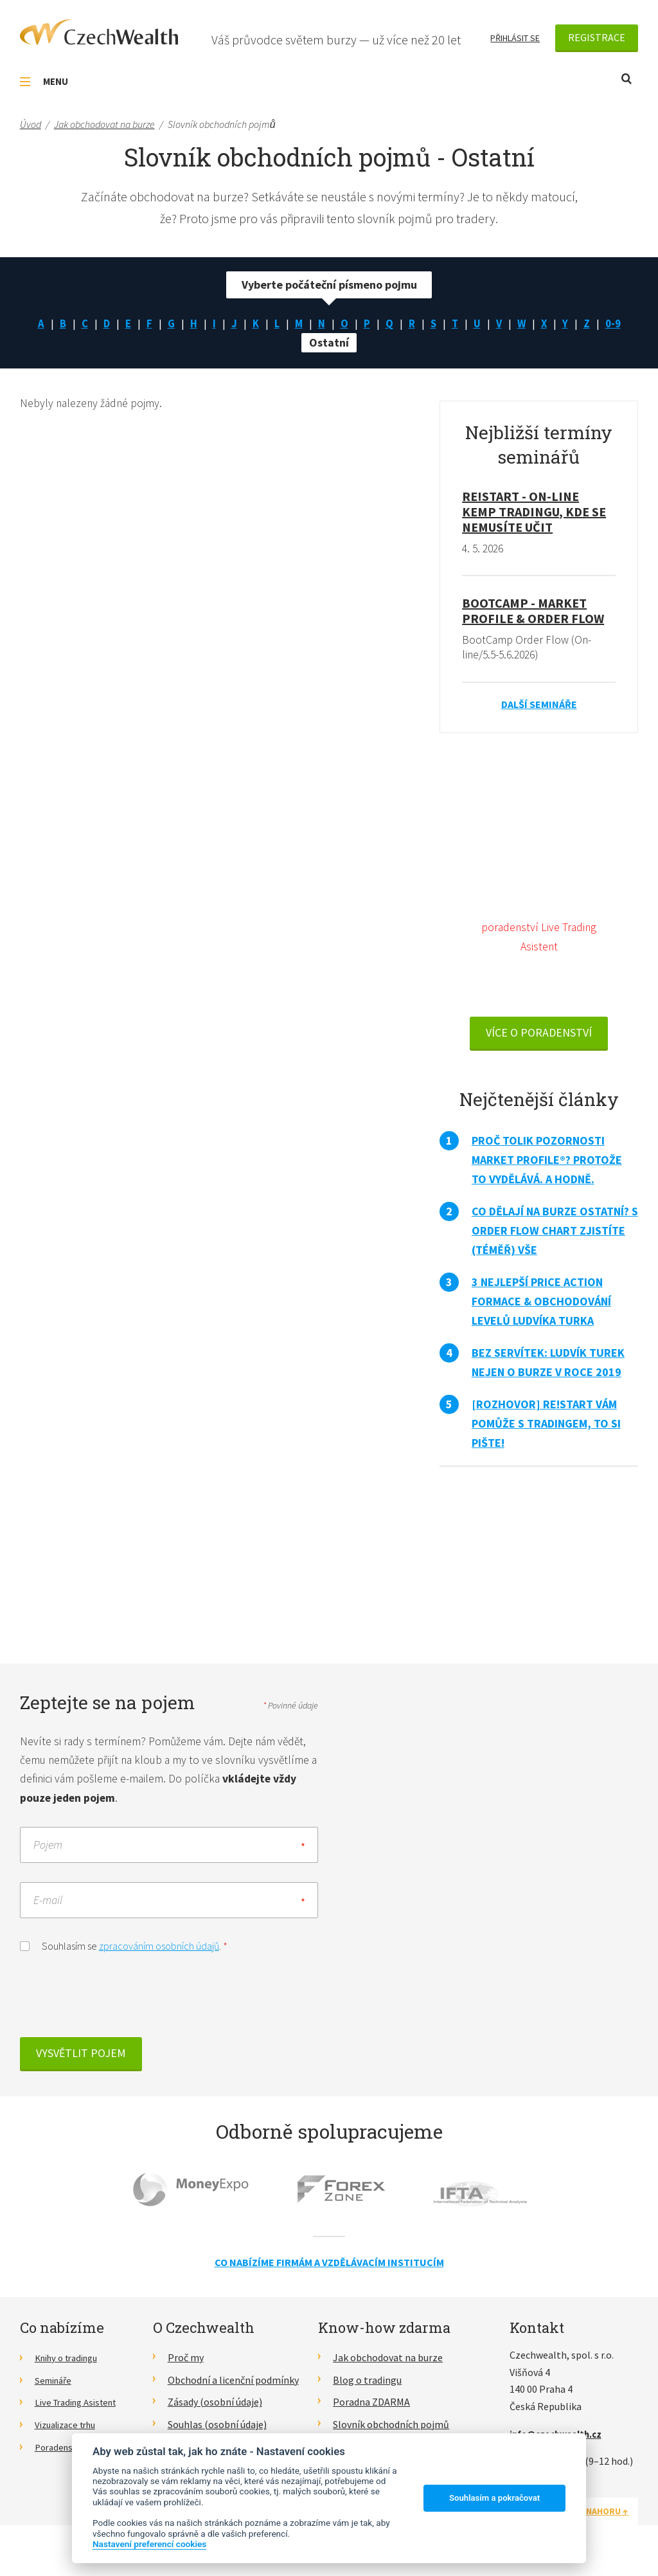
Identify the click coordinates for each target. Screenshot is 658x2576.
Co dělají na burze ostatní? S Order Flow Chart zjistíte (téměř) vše (555, 1236)
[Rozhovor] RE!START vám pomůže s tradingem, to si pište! (546, 1429)
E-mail (47, 1907)
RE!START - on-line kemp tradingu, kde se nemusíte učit (534, 513)
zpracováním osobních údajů (159, 1953)
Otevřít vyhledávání (626, 78)
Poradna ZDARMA (371, 2409)
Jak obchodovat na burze (388, 2365)
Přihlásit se (515, 38)
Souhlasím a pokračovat (494, 2498)
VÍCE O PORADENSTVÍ (539, 1038)
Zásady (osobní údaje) (215, 2409)
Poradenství (61, 2454)
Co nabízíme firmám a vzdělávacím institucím (329, 2269)
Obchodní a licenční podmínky (233, 2387)
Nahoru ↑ (607, 2519)
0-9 (618, 325)
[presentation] (117, 2006)
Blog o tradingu (367, 2387)
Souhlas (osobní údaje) (217, 2432)
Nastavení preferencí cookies (149, 2544)
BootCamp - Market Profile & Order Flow (533, 613)
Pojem (47, 1852)
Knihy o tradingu (71, 2365)
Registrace (596, 37)
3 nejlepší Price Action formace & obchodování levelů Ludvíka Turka (541, 1307)
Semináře (55, 2387)
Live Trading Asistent (81, 2409)
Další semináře (539, 707)
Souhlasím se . (123, 1952)
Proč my (186, 2365)
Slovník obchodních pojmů (391, 2432)
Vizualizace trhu (70, 2432)
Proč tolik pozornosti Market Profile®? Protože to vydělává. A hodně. (547, 1165)
